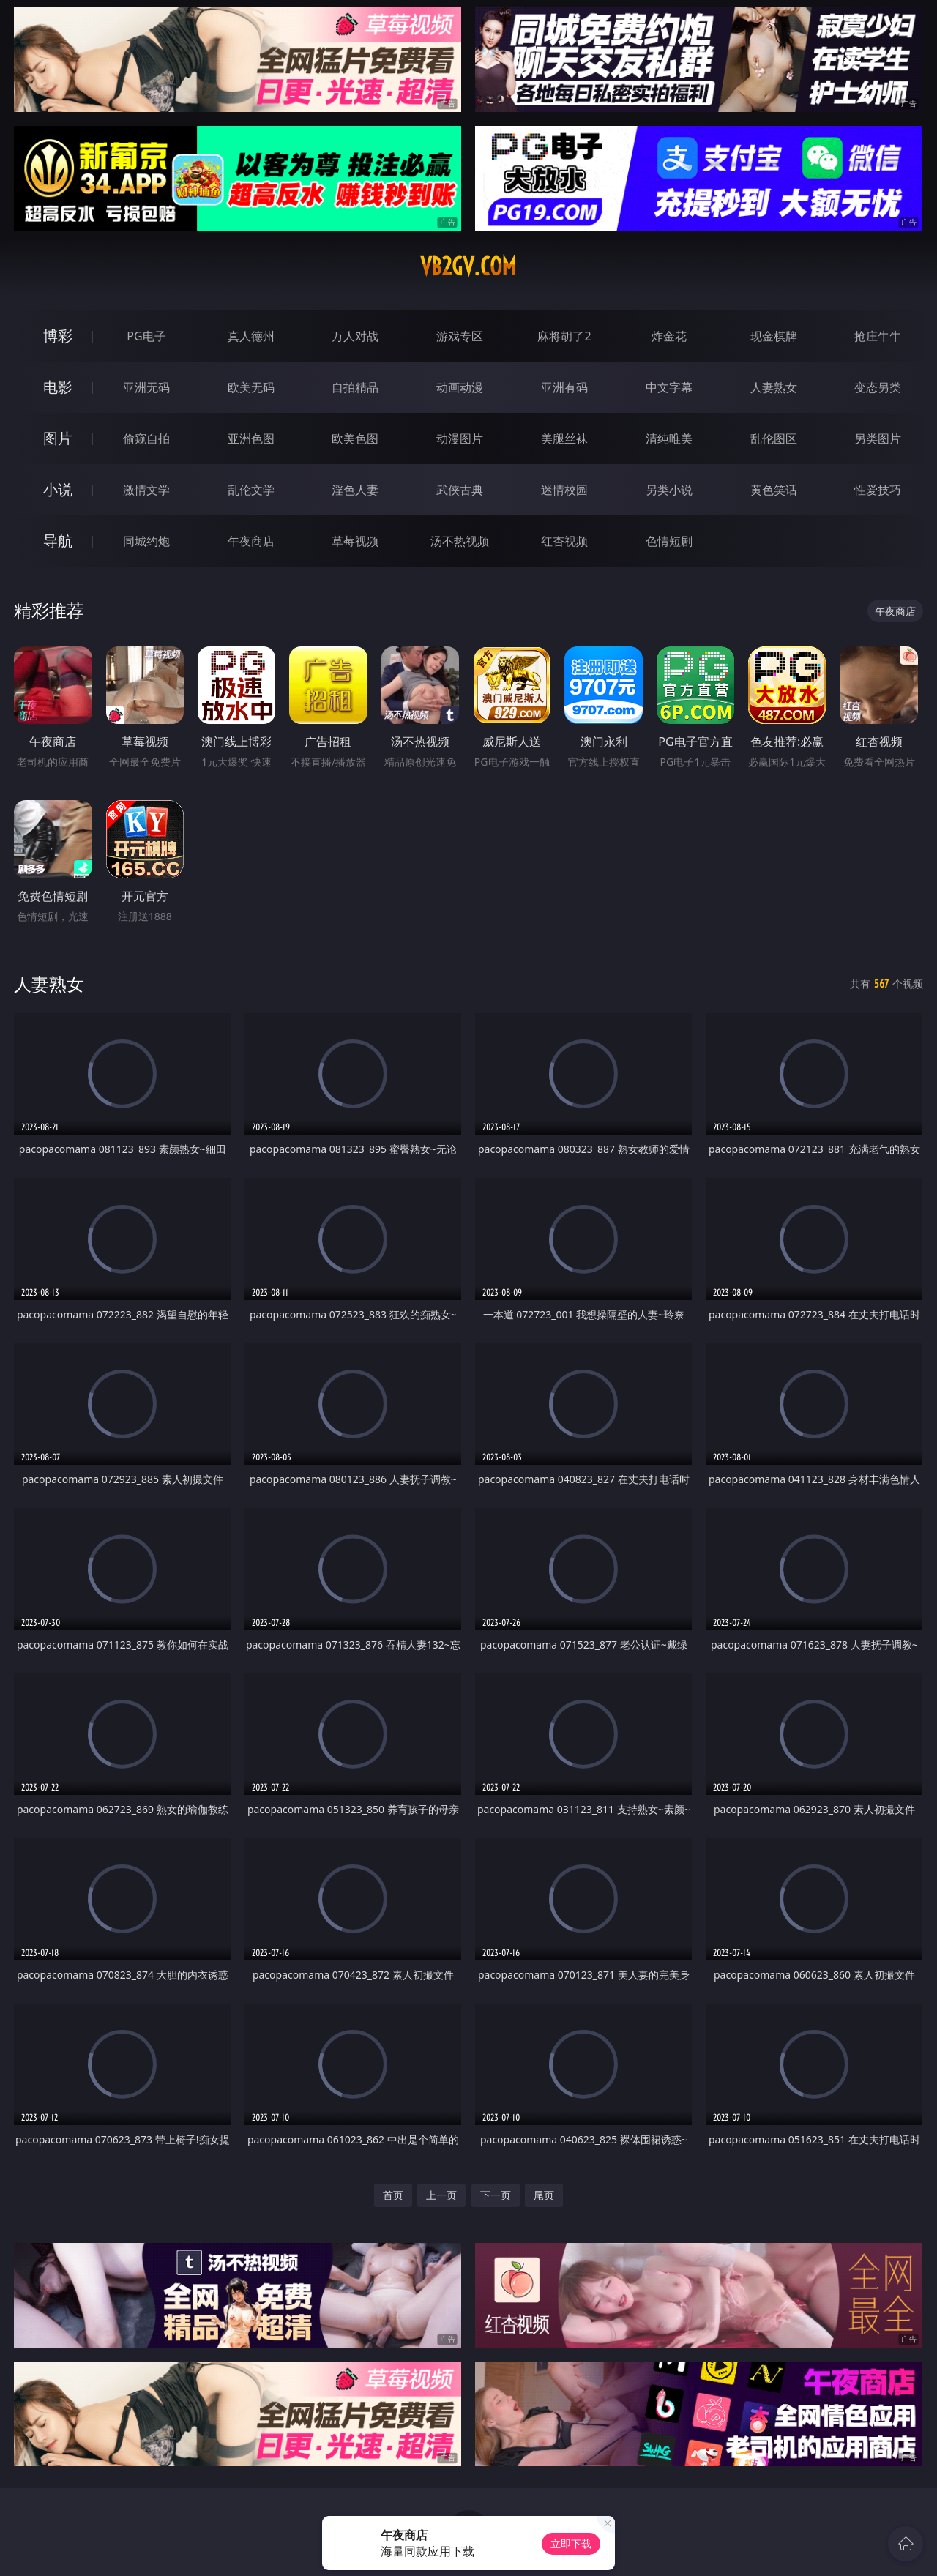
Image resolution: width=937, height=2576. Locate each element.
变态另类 (877, 387)
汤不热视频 (459, 541)
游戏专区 (459, 336)
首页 (393, 2195)
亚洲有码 (564, 387)
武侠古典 (459, 490)
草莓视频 (355, 541)
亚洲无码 (146, 387)
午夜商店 (251, 541)
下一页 (495, 2195)
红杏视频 (564, 541)
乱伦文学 (251, 490)
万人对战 (355, 336)
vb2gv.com (468, 266)
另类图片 (877, 438)
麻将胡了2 (564, 336)
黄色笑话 (773, 490)
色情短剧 (669, 541)
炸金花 (669, 336)
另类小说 (669, 490)
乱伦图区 (773, 438)
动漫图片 (459, 438)
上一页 (441, 2195)
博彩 (57, 336)
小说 (57, 489)
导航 (57, 540)
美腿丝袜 (564, 438)
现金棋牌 (773, 336)
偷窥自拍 (146, 438)
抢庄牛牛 (877, 336)
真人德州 (251, 336)
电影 (57, 387)
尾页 (544, 2195)
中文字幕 (669, 387)
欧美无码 (251, 387)
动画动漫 (459, 387)
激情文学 (146, 490)
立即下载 (570, 2543)
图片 (57, 438)
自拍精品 (355, 387)
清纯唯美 (669, 438)
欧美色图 (355, 438)
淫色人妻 (355, 490)
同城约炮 (146, 541)
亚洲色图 (251, 438)
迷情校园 (564, 490)
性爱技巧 (877, 490)
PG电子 (146, 336)
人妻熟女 (773, 387)
